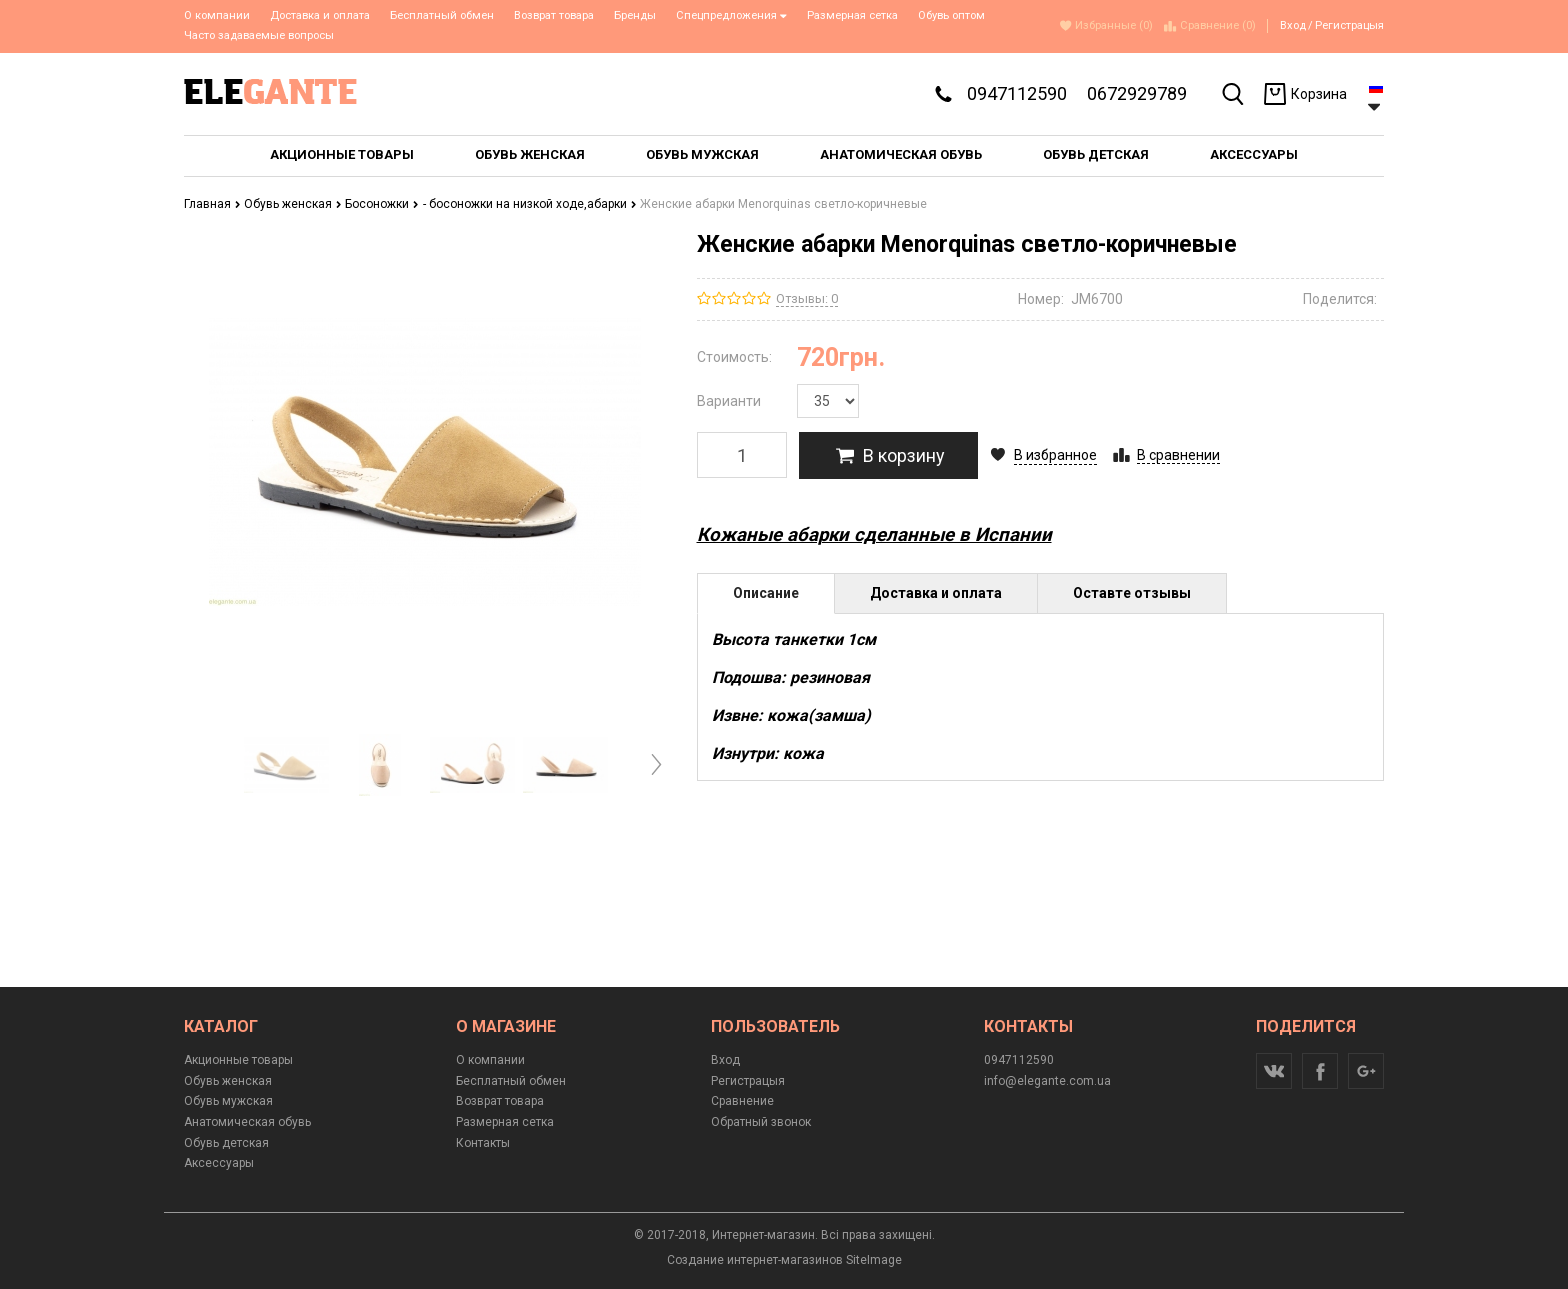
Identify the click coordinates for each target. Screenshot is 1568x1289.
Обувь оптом (951, 15)
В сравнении (1178, 455)
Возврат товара (554, 15)
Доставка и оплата (320, 15)
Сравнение (742, 1101)
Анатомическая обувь (247, 1122)
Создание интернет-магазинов (755, 1260)
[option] (286, 765)
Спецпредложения (731, 15)
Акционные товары (238, 1060)
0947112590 (1017, 93)
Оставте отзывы (1132, 593)
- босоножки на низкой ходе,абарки (530, 204)
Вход (1293, 25)
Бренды (635, 15)
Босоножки (382, 204)
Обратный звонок (761, 1122)
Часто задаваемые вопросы (259, 35)
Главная (212, 204)
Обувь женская (293, 204)
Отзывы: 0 (807, 298)
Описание (766, 593)
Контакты (483, 1143)
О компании (217, 15)
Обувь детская (226, 1143)
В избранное (1055, 455)
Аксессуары (219, 1163)
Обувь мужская (228, 1101)
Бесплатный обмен (442, 15)
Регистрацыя (1349, 25)
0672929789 (1137, 93)
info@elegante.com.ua (1047, 1081)
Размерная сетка (852, 15)
